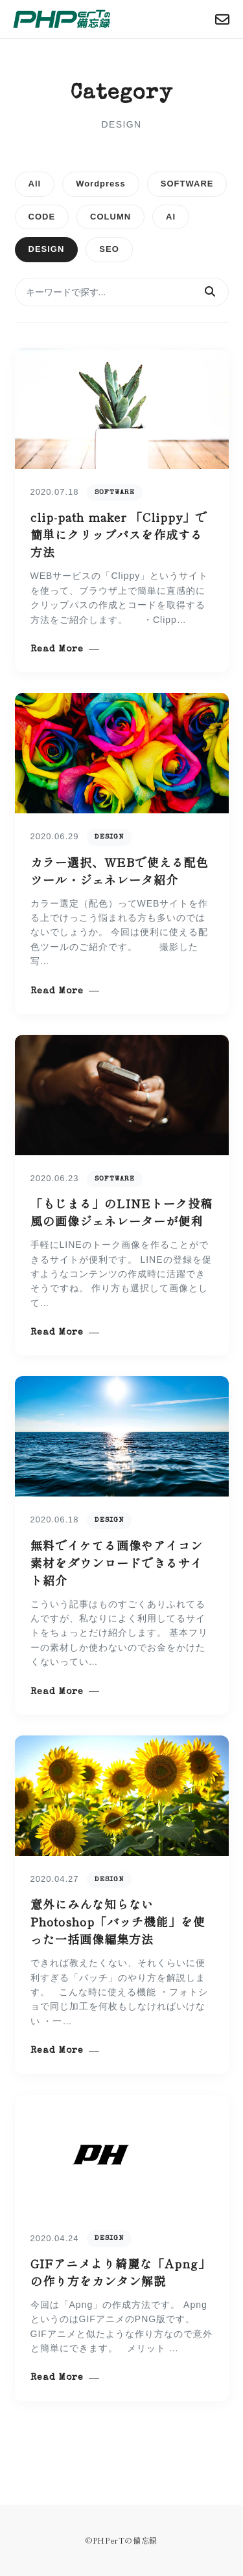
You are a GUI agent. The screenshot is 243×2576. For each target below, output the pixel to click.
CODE (42, 216)
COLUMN (110, 216)
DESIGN (47, 249)
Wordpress (101, 183)
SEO (109, 249)
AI (171, 216)
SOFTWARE (187, 183)
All (35, 183)
